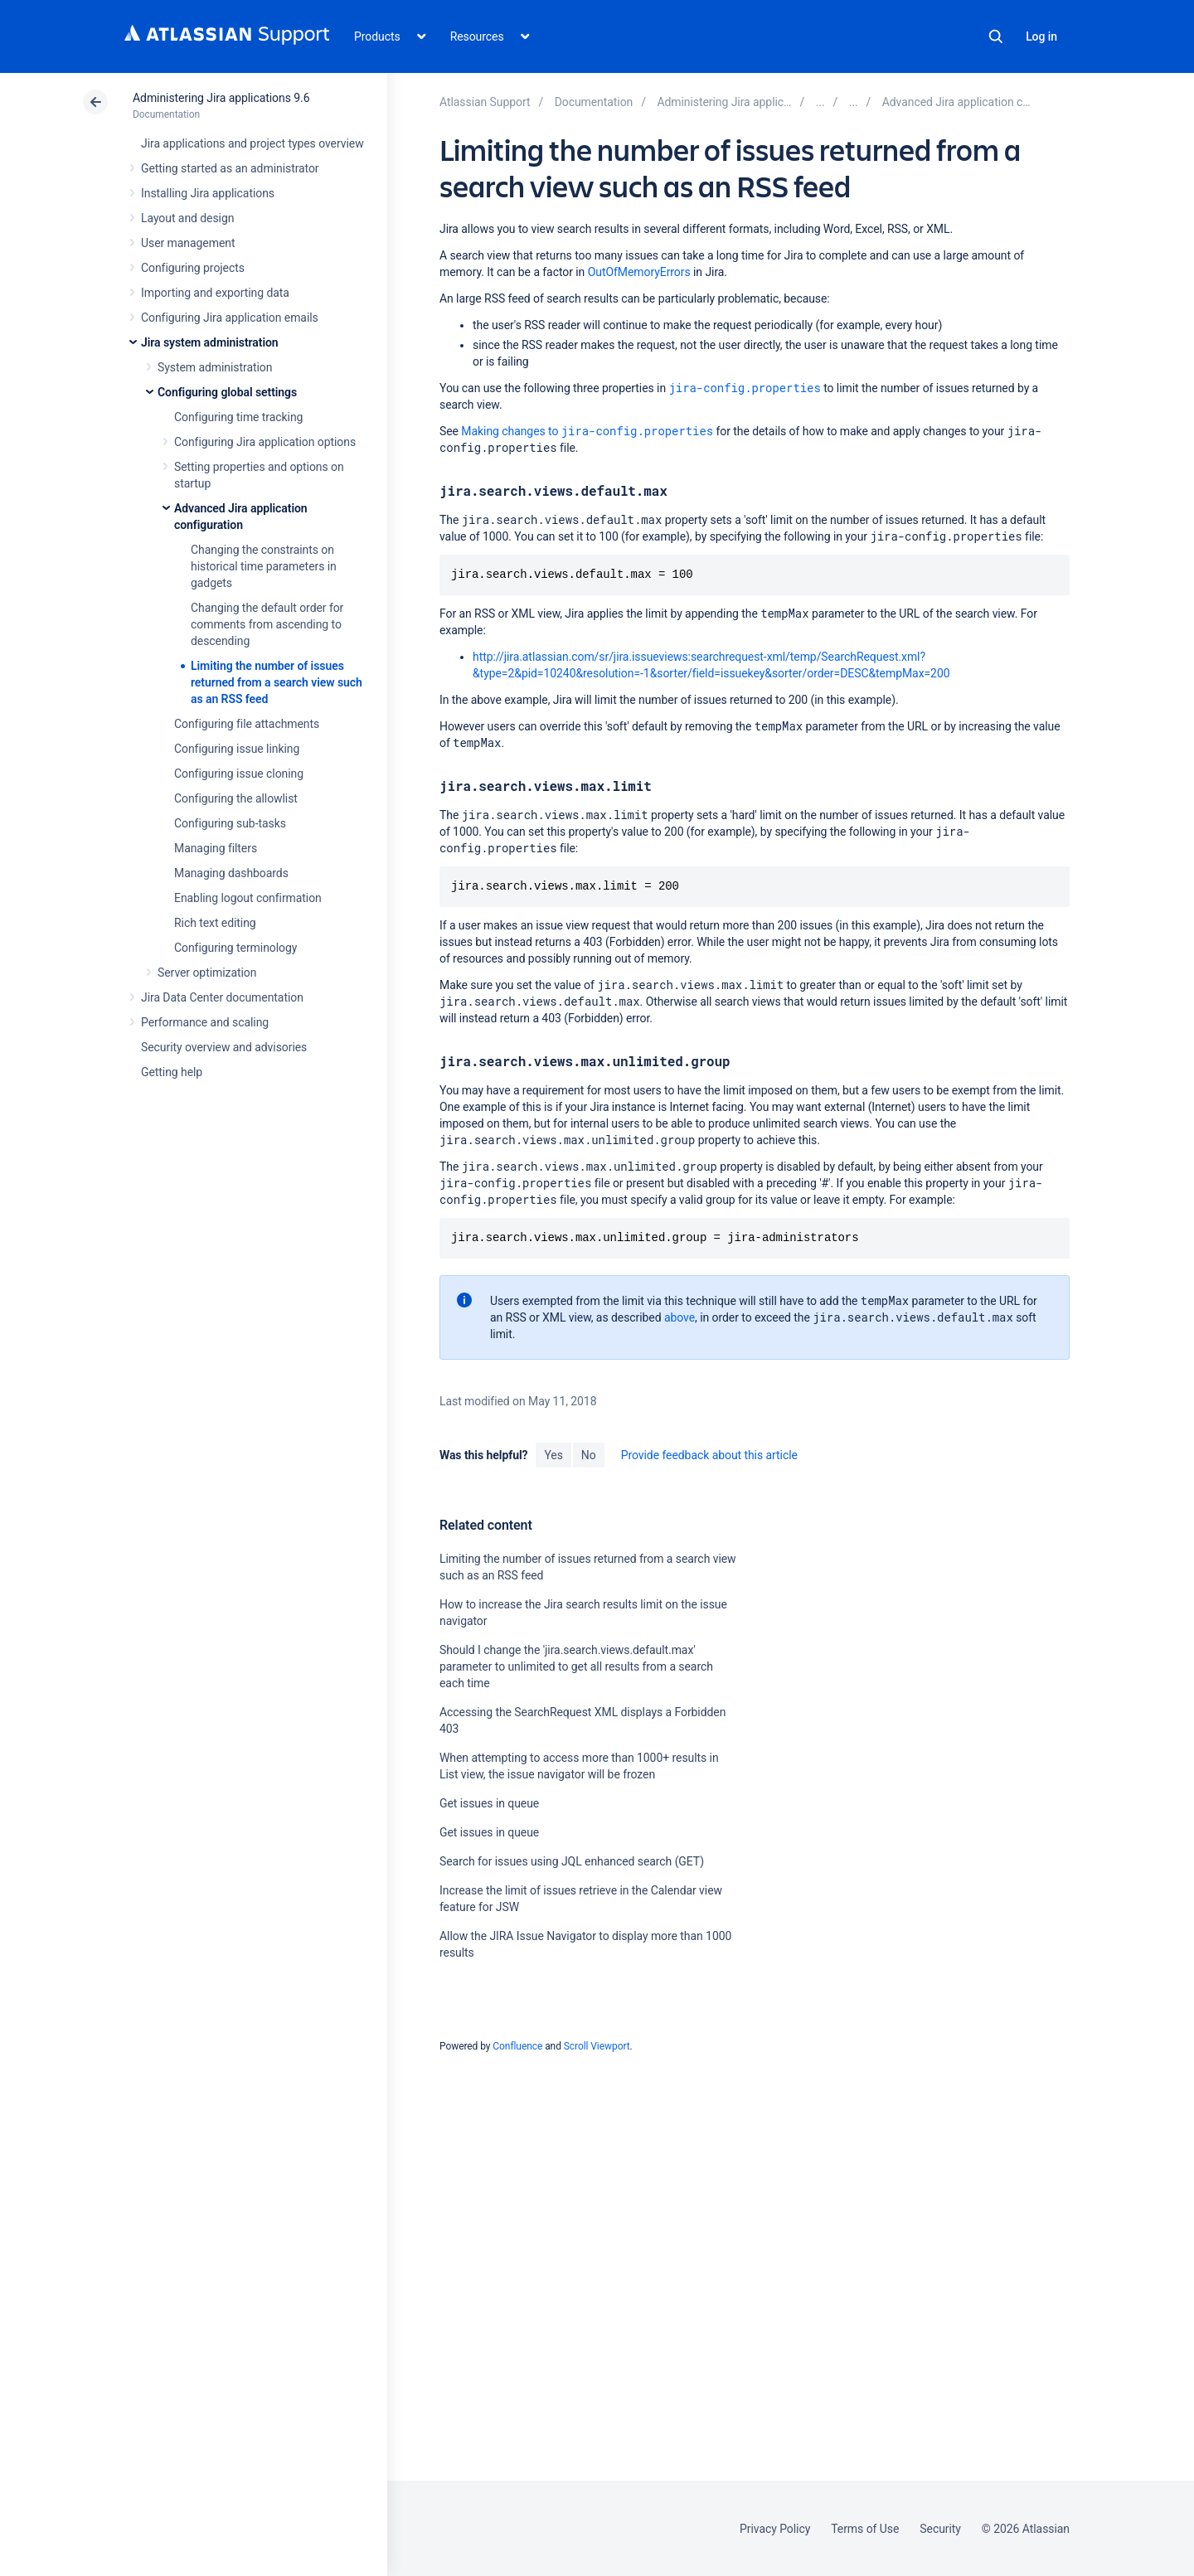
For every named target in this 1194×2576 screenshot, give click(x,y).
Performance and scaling (205, 1022)
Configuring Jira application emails (229, 317)
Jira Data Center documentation (222, 997)
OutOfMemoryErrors (639, 272)
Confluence (517, 2046)
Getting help (171, 1072)
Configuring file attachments (246, 723)
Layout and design (187, 218)
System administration (215, 367)
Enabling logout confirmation (248, 898)
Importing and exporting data (215, 292)
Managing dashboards (231, 873)
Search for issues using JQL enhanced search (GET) (571, 1861)
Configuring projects (193, 267)
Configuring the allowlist (236, 798)
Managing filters (215, 848)
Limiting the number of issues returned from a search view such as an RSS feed (276, 682)
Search (996, 36)
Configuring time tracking (238, 417)
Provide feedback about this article (709, 1455)
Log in (1041, 36)
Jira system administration (210, 342)
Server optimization (207, 972)
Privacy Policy (775, 2528)
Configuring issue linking (236, 748)
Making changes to (587, 431)
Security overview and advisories (224, 1047)
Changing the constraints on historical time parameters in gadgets (264, 566)
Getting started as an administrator (230, 168)
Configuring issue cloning (238, 773)
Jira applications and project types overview (252, 143)
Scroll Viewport (597, 2046)
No (588, 1455)
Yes (553, 1455)
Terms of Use (865, 2528)
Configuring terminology (235, 947)
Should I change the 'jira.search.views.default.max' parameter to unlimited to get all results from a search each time (576, 1666)
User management (188, 243)
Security (940, 2528)
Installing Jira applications (207, 193)
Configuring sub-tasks (230, 823)
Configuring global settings (227, 392)
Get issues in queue (489, 1803)
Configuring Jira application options (265, 442)
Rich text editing (215, 922)
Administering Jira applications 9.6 (221, 97)
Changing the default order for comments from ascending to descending (267, 624)
